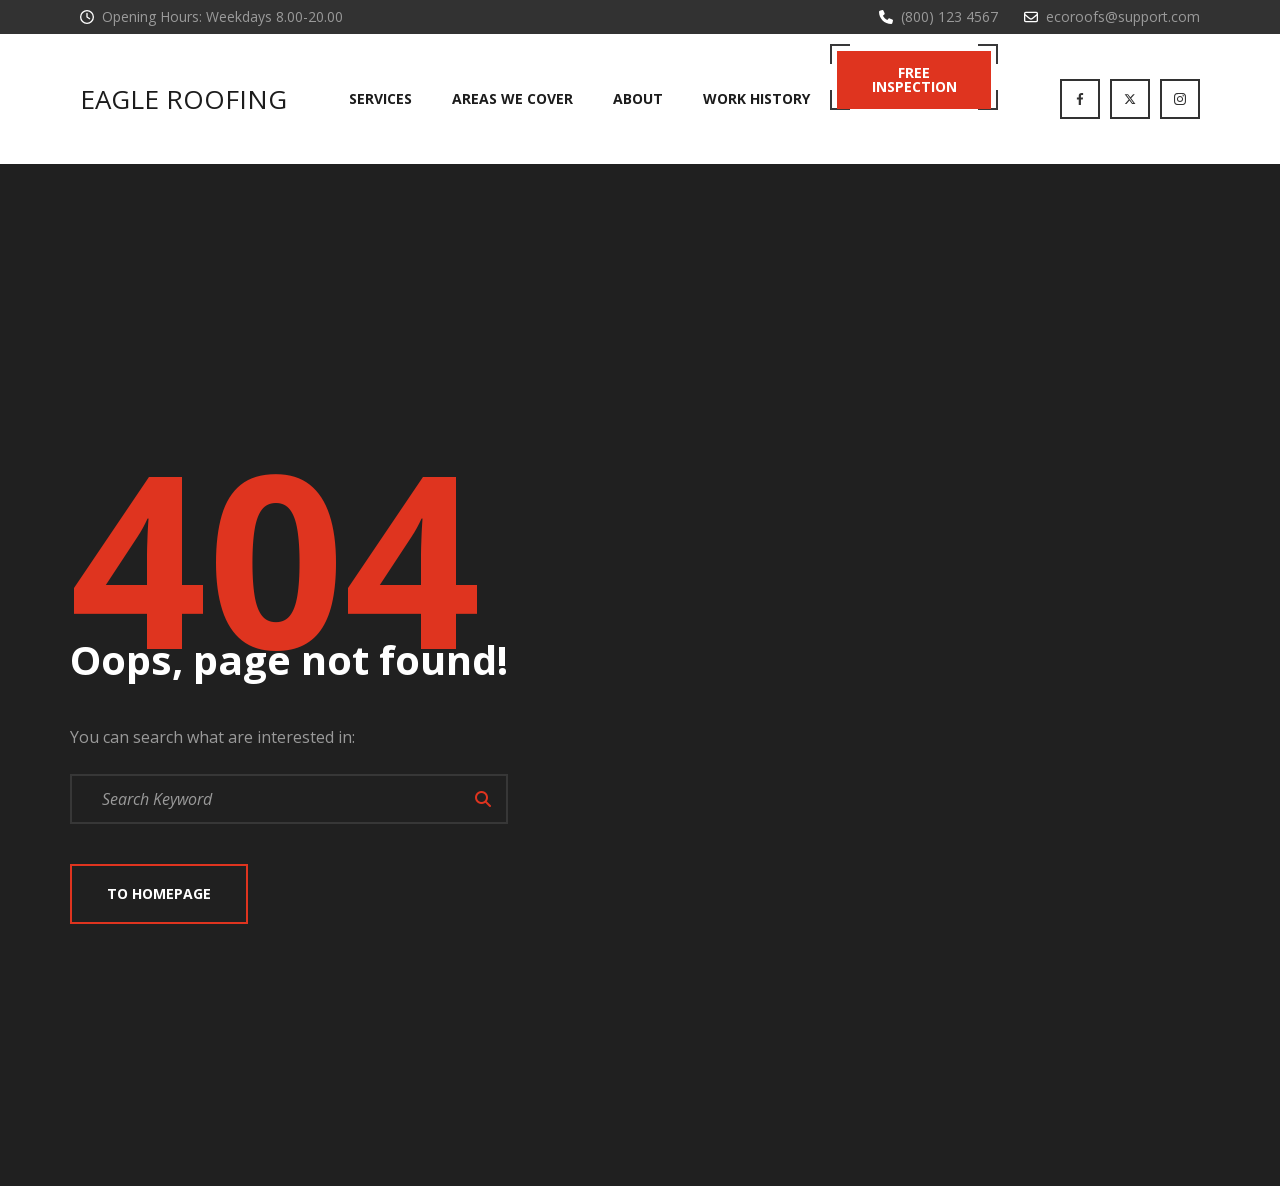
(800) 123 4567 (949, 16)
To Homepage (159, 893)
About (638, 98)
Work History (756, 98)
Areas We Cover (512, 98)
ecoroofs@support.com (1123, 16)
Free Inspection (914, 79)
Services (380, 98)
